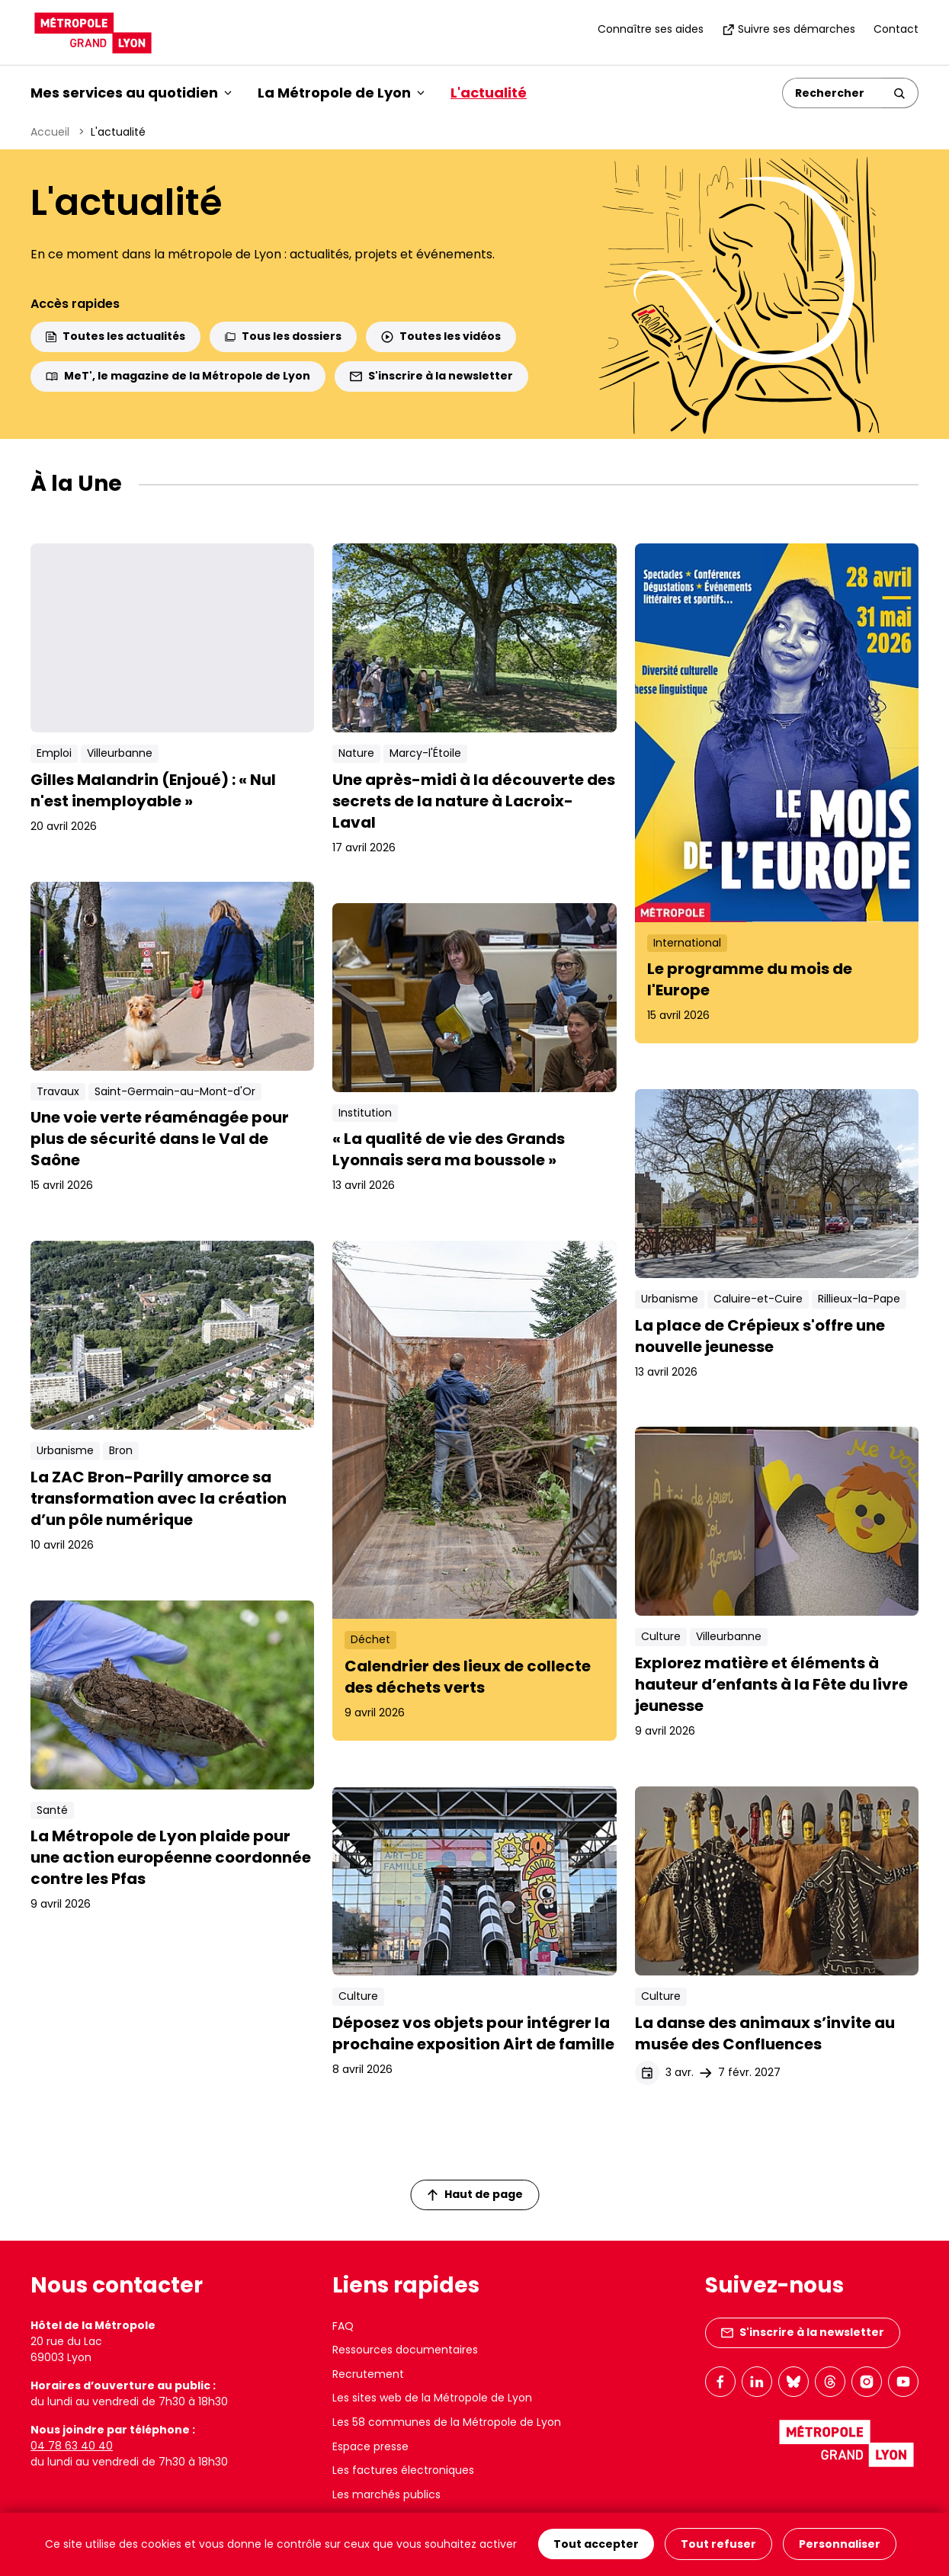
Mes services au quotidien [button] (131, 92)
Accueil (49, 131)
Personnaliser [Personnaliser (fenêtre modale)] (839, 2544)
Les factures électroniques (403, 2470)
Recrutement (368, 2374)
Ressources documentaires (405, 2349)
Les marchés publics (386, 2494)
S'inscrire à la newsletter (431, 375)
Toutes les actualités (115, 336)
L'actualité (488, 92)
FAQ (343, 2326)
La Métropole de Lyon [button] (341, 92)
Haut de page (475, 2194)
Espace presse (370, 2446)
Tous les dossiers (283, 336)
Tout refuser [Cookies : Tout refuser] (718, 2544)
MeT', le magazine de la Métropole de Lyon (178, 375)
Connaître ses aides (651, 29)
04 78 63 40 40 (71, 2445)
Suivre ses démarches (788, 29)
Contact (896, 29)
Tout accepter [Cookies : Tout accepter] (596, 2544)
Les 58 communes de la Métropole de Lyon (446, 2422)
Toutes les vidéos (441, 336)
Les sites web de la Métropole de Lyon (432, 2397)
